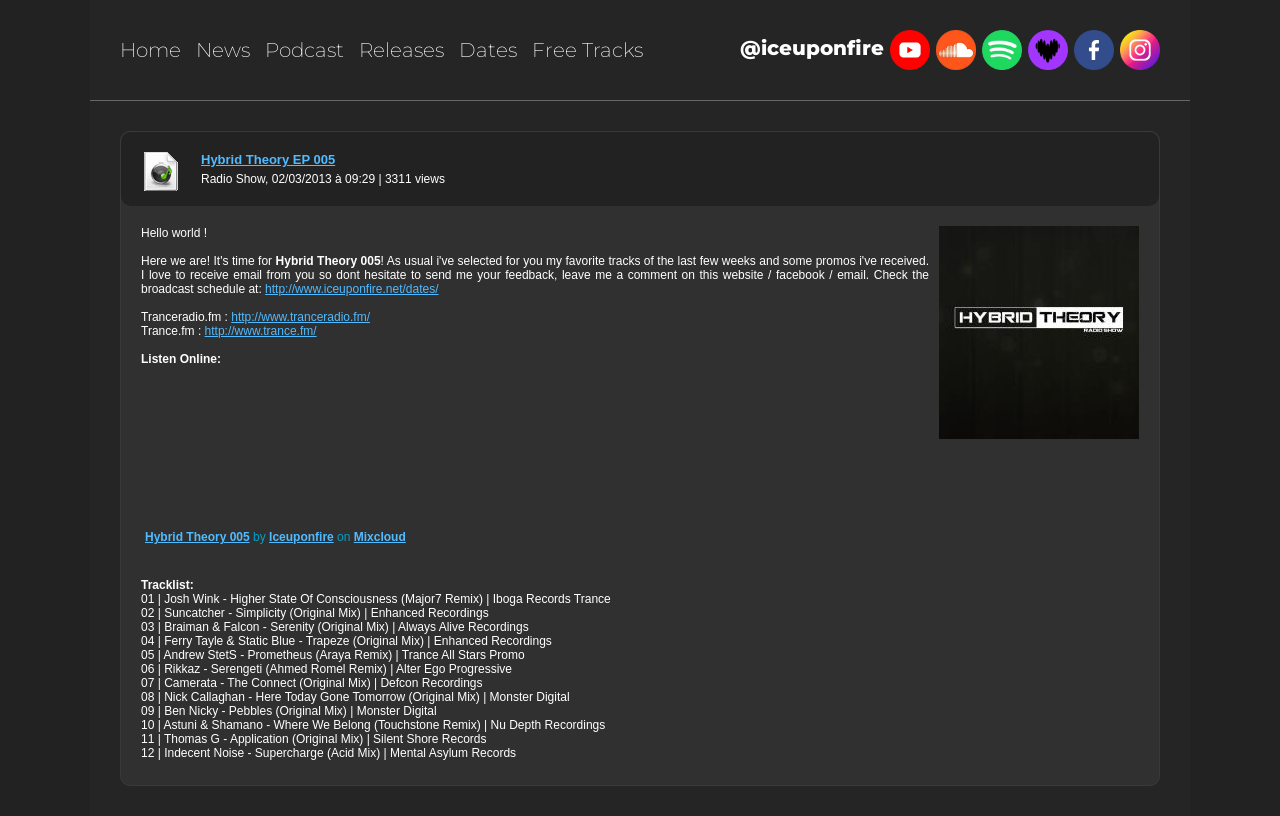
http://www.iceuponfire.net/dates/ (351, 289)
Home (150, 50)
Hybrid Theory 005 (197, 537)
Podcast (304, 50)
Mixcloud (380, 537)
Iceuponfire (301, 537)
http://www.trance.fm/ (261, 331)
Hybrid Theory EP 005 (268, 159)
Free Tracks (587, 50)
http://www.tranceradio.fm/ (300, 317)
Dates (488, 50)
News (223, 50)
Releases (401, 50)
